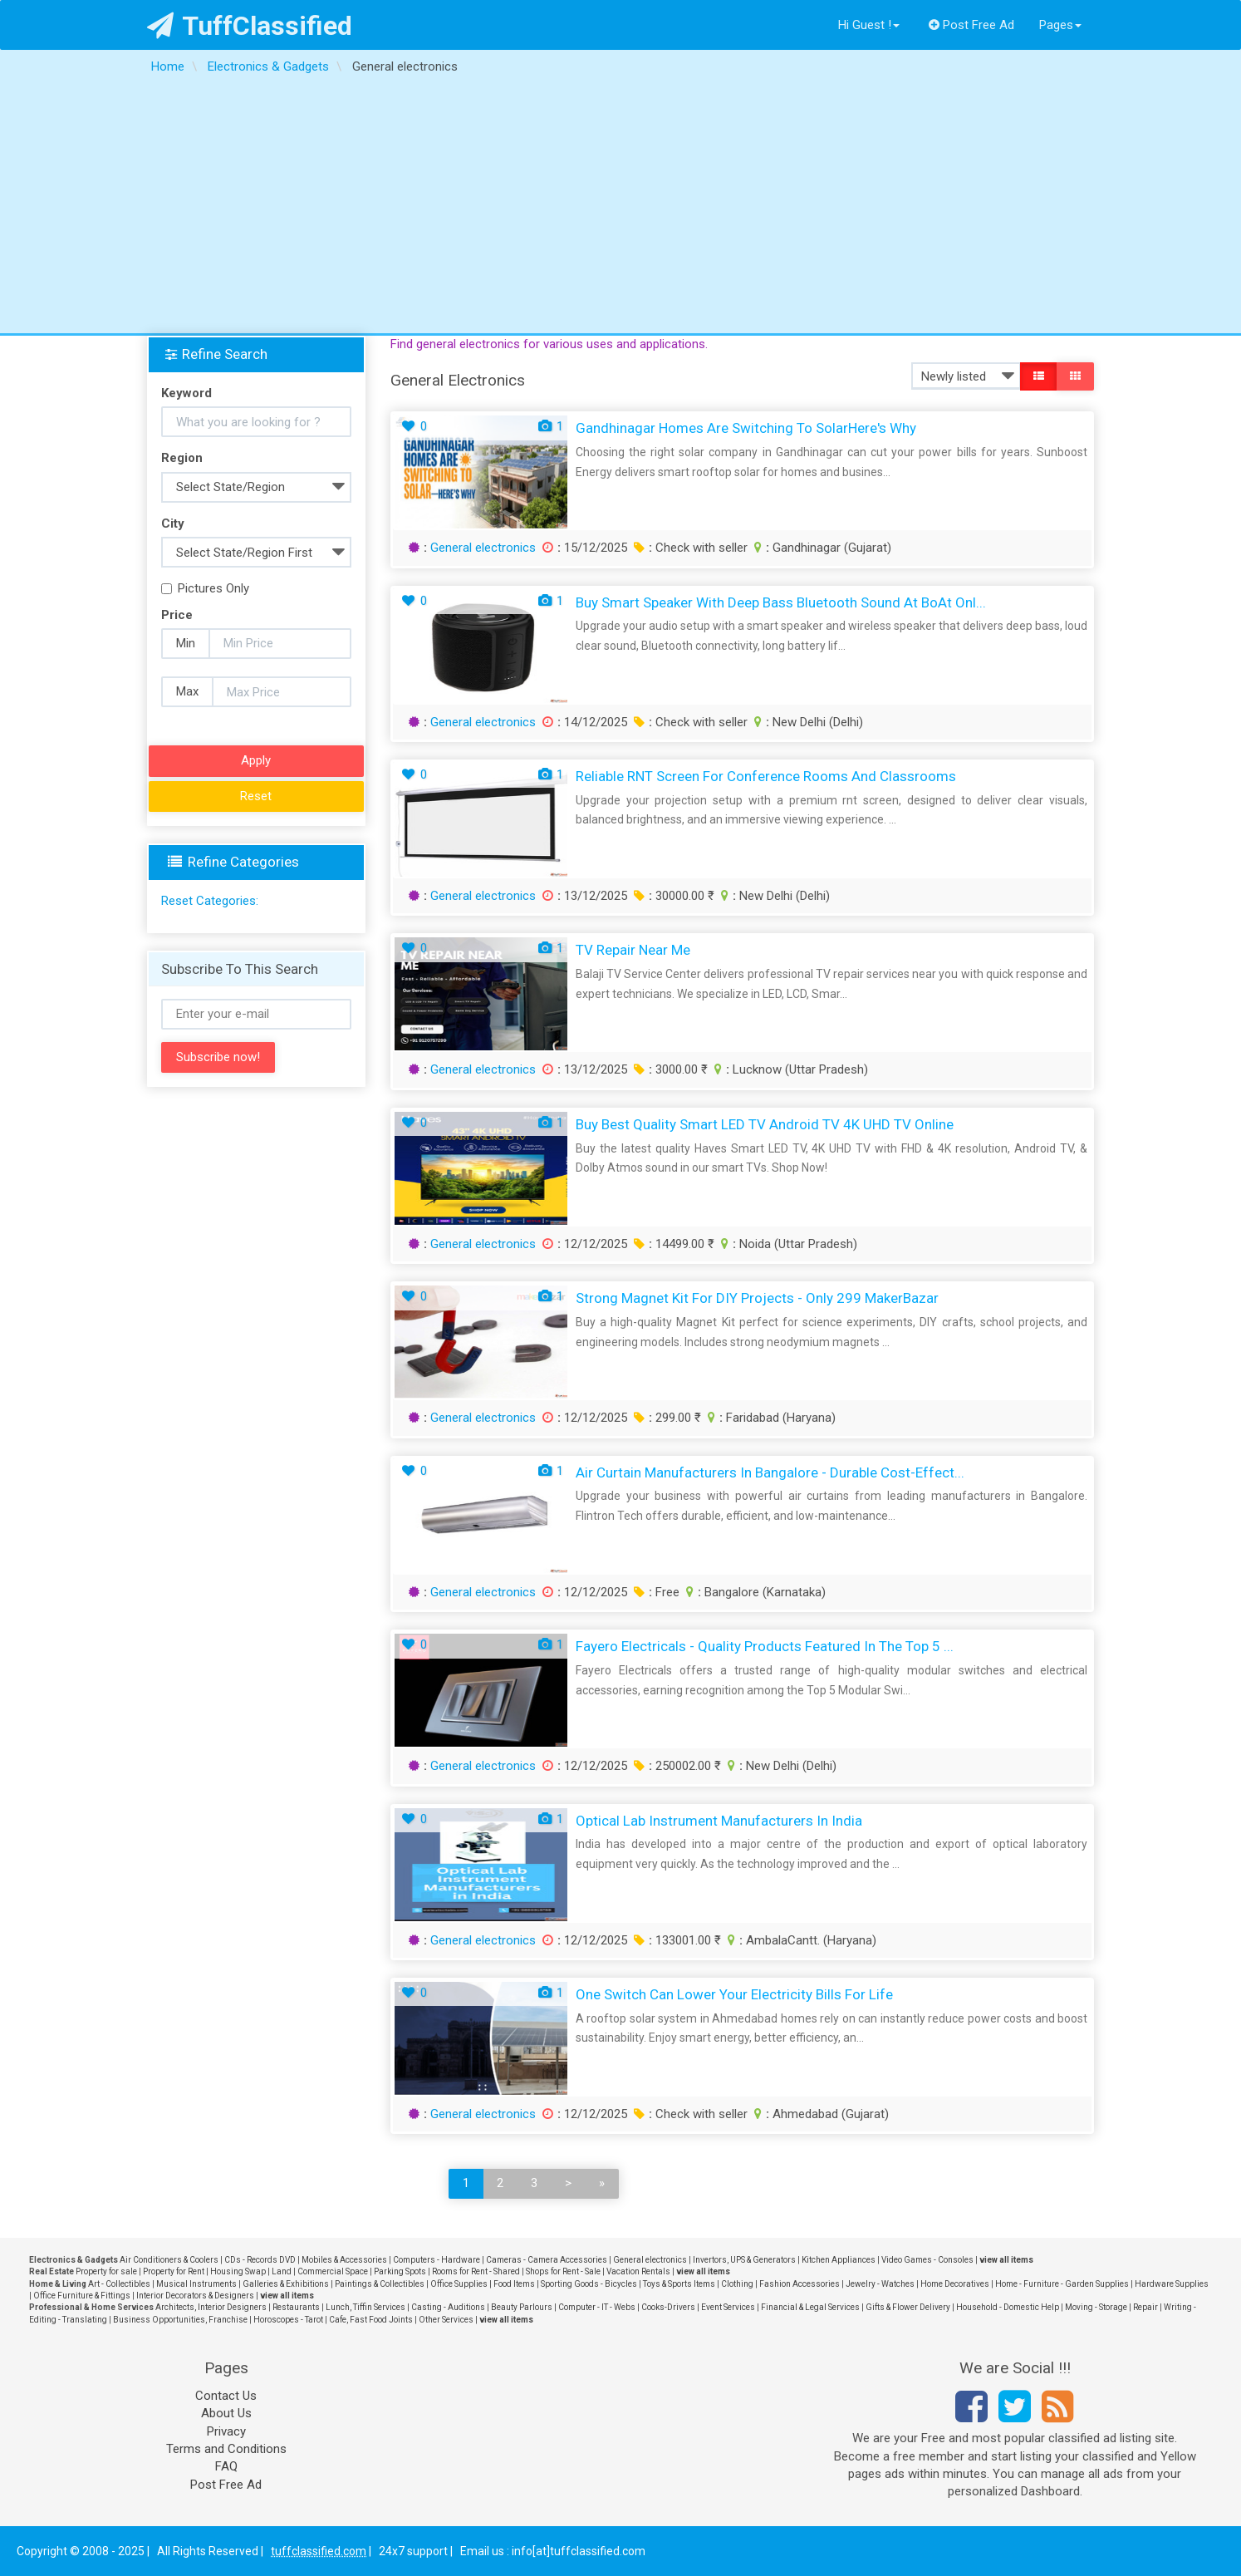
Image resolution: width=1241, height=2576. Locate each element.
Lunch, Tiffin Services (365, 2307)
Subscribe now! (218, 1057)
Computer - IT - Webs (596, 2307)
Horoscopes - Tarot (288, 2319)
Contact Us (226, 2395)
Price (177, 614)
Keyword (186, 393)
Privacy (226, 2431)
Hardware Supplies (1172, 2283)
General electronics (483, 547)
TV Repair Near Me (633, 949)
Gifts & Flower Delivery (908, 2307)
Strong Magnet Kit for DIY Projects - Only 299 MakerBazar (757, 1298)
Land (282, 2271)
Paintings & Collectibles (379, 2283)
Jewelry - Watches (880, 2283)
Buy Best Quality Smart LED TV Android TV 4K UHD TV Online (765, 1124)
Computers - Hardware (436, 2259)
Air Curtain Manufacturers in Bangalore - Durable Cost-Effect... (770, 1472)
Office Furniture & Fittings (81, 2295)
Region (182, 457)
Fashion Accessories (799, 2283)
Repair (1145, 2307)
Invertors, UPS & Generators (744, 2259)
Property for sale (106, 2271)
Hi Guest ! (869, 24)
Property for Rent (173, 2271)
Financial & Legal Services (810, 2307)
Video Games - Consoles (927, 2259)
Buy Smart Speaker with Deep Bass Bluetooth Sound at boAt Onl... (781, 602)
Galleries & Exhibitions (286, 2283)
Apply (256, 760)
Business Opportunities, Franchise (180, 2319)
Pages (1060, 24)
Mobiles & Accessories (344, 2259)
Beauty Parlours (521, 2307)
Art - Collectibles (119, 2283)
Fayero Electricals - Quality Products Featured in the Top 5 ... (765, 1646)
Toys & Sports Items (679, 2283)
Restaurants (296, 2307)
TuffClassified (249, 26)
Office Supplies (459, 2283)
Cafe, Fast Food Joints (371, 2319)
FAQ (226, 2466)
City (172, 523)
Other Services (446, 2319)
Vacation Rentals (638, 2271)
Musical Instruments (196, 2283)
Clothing (737, 2283)
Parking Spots (400, 2271)
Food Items (514, 2283)
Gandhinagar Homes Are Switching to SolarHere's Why (746, 428)
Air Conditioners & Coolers (169, 2259)
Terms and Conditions (226, 2448)
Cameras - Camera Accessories (546, 2259)
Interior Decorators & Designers (195, 2295)
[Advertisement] (620, 208)
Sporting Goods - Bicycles (589, 2283)
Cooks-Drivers (668, 2307)
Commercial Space (332, 2271)
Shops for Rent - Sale (563, 2271)
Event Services (728, 2307)
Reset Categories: (209, 900)
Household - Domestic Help (1007, 2307)
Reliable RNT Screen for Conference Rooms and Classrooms (766, 776)
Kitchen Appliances (839, 2259)
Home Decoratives (954, 2283)
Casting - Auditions (448, 2307)
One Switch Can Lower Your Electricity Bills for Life (734, 1994)
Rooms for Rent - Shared (476, 2271)
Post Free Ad (972, 24)
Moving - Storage (1096, 2307)
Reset (256, 796)
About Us (226, 2413)
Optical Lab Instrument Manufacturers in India (719, 1820)
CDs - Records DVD (260, 2259)
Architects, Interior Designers (211, 2307)
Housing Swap (238, 2271)
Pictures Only (205, 588)
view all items (1006, 2259)
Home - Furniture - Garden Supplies (1062, 2283)
